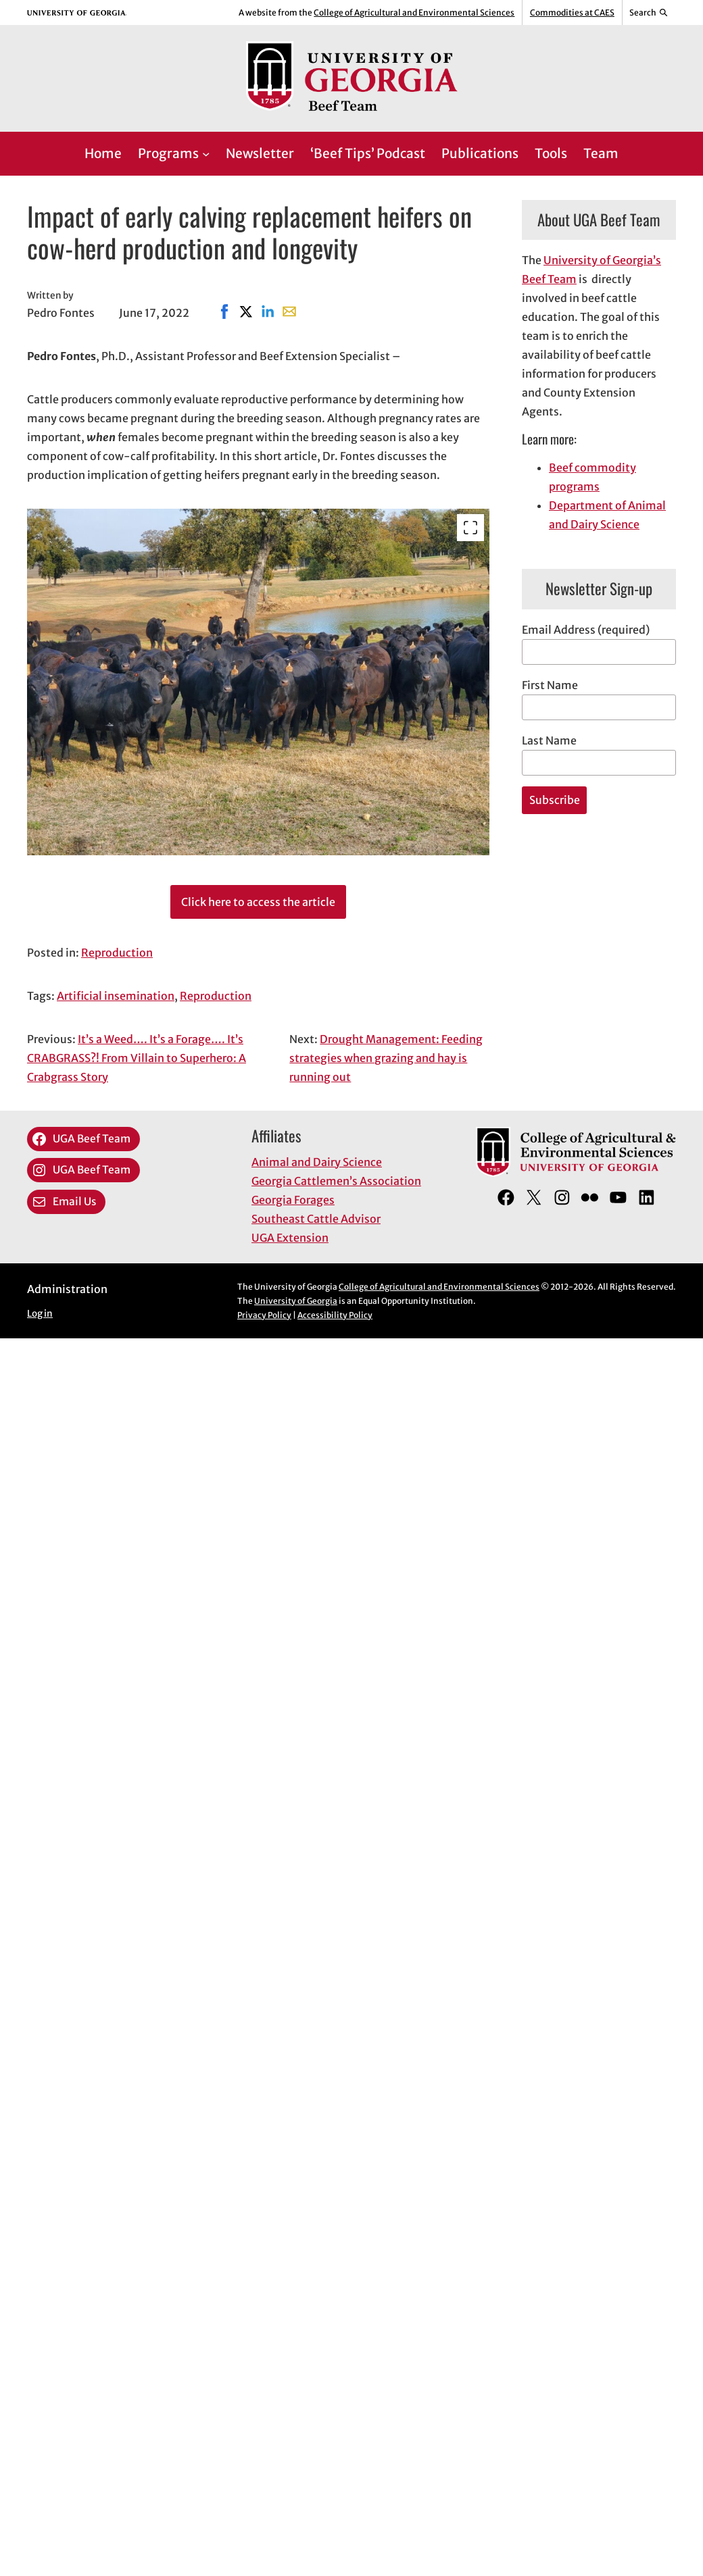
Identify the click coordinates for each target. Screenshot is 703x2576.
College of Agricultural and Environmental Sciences (414, 12)
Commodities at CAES (572, 12)
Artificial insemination (115, 996)
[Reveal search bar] (649, 13)
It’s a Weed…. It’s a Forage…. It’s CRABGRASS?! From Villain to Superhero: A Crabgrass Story (136, 1058)
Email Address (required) (586, 629)
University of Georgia (295, 1301)
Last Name (549, 740)
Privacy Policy (264, 1315)
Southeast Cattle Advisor (316, 1219)
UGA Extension (290, 1237)
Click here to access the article (258, 902)
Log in (40, 1313)
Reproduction (117, 952)
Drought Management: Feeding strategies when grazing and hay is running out (386, 1058)
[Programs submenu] (206, 153)
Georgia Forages (293, 1200)
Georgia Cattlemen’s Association (336, 1181)
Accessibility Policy (334, 1315)
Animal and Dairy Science (316, 1162)
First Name (550, 685)
